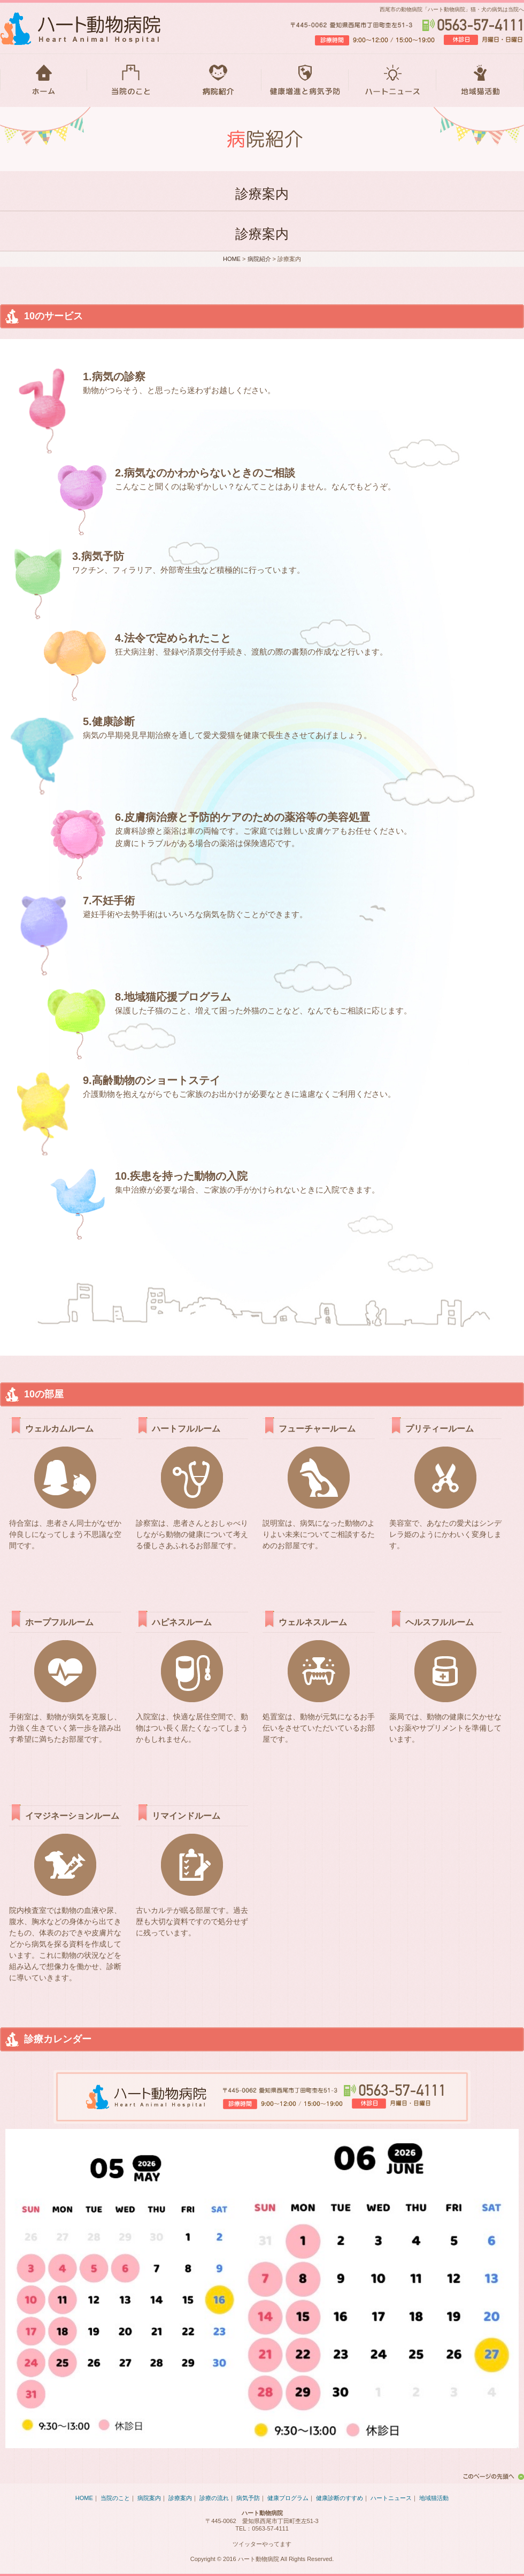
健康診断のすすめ (339, 2498)
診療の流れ (214, 2498)
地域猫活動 (480, 80)
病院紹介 (217, 80)
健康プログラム (288, 2498)
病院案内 (149, 2498)
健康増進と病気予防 (305, 80)
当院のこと (130, 80)
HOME (43, 80)
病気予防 (248, 2498)
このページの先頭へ (492, 2476)
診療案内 (180, 2498)
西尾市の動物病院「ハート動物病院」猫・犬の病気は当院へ (452, 9)
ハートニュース (392, 80)
